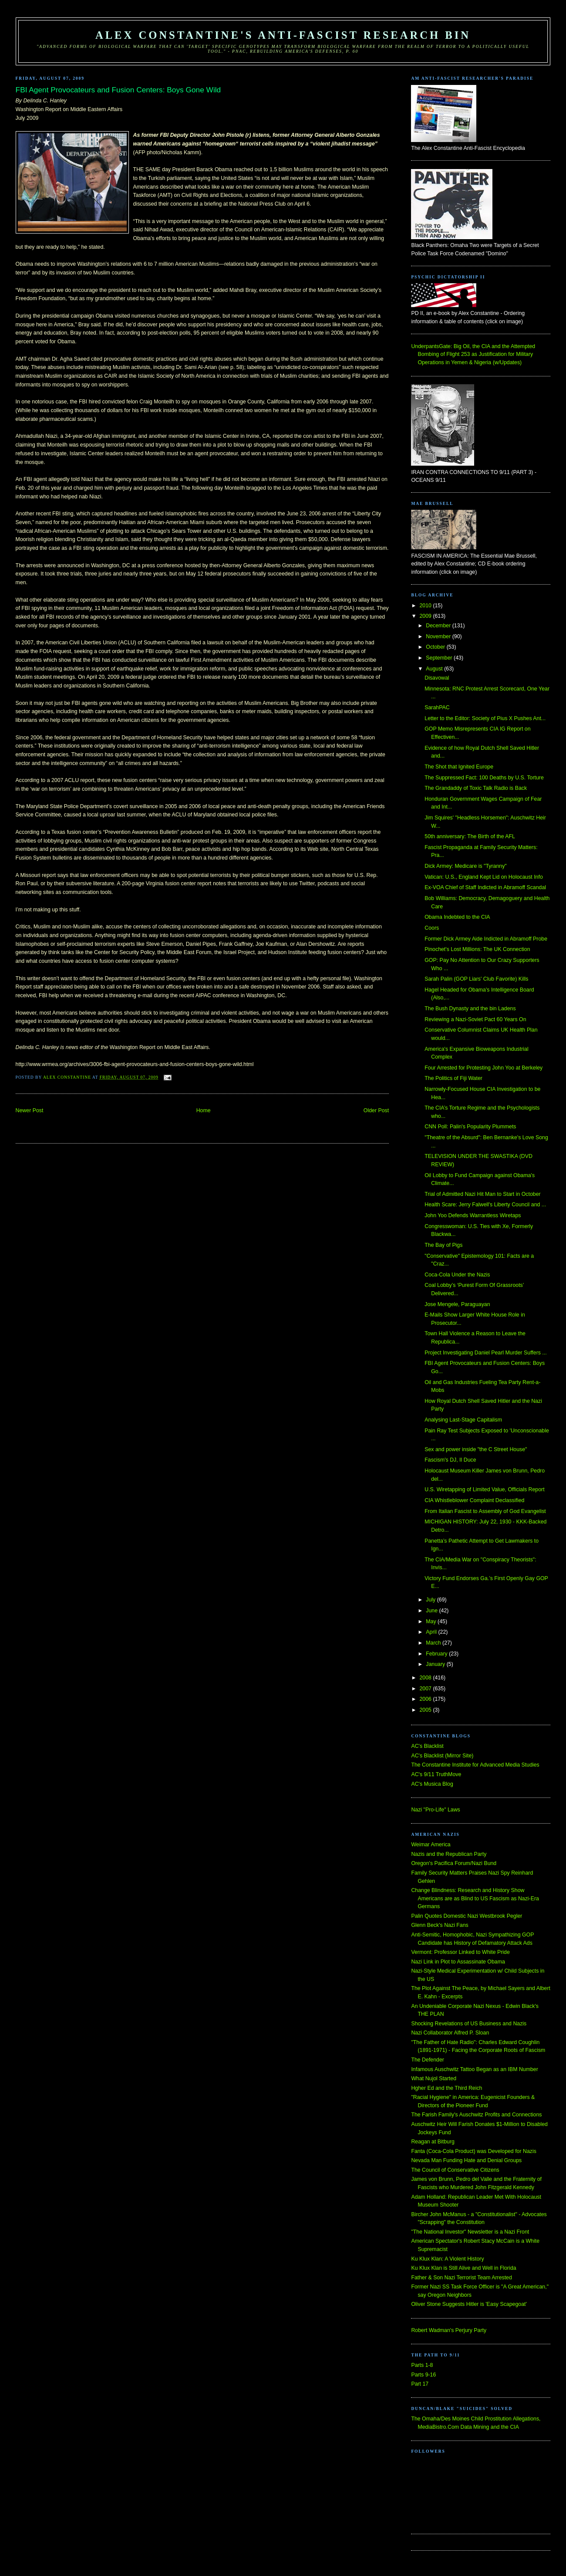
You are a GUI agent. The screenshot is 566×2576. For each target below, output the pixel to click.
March (434, 1643)
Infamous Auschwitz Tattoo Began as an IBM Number (474, 2069)
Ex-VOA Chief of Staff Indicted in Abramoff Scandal (485, 887)
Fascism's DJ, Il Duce (450, 1460)
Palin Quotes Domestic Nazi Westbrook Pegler (466, 1916)
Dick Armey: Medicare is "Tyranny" (465, 866)
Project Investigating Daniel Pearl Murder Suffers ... (485, 1353)
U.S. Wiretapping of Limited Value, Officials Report (484, 1489)
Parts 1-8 (422, 2365)
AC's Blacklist (427, 1746)
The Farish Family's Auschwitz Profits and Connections (476, 2115)
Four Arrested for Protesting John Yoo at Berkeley (483, 1068)
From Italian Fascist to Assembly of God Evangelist (485, 1511)
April (432, 1632)
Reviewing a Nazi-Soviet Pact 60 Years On (475, 1019)
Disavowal (436, 678)
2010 (426, 606)
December (439, 626)
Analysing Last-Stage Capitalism (463, 1420)
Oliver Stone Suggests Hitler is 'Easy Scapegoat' (468, 2304)
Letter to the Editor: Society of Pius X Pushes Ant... (485, 718)
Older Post (376, 1110)
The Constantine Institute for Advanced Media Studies (475, 1765)
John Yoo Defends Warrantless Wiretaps (472, 1215)
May (432, 1621)
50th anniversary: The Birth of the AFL (469, 836)
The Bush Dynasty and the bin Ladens (469, 1008)
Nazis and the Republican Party (448, 1854)
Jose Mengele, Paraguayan (457, 1304)
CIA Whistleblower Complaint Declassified (474, 1500)
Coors (431, 928)
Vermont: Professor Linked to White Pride (460, 1952)
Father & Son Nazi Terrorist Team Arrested (461, 2278)
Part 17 (419, 2384)
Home (203, 1110)
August (435, 669)
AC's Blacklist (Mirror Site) (442, 1756)
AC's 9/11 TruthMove (436, 1774)
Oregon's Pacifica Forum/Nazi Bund (453, 1863)
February (437, 1654)
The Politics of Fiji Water (453, 1078)
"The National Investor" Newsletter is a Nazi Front (470, 2232)
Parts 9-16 (423, 2375)
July (431, 1600)
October (436, 647)
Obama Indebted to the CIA (457, 917)
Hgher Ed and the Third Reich (446, 2088)
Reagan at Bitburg (433, 2142)
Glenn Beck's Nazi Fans (439, 1925)
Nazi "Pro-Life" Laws (435, 1810)
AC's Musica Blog (432, 1784)
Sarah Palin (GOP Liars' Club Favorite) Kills (476, 979)
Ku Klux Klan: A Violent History (447, 2259)
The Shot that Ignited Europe (458, 767)
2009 (426, 616)
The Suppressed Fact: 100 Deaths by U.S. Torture (484, 778)
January (436, 1664)
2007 (426, 1689)
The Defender (427, 2060)
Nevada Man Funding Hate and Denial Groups (466, 2160)
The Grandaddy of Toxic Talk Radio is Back (475, 788)
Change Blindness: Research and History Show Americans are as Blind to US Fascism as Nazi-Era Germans (475, 1898)
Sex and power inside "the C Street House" (475, 1449)
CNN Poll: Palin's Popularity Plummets (470, 1127)
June (432, 1611)
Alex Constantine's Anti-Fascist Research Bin (283, 35)
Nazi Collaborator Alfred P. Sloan (450, 2033)
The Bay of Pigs (443, 1245)
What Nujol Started (433, 2078)
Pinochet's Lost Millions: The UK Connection (477, 949)
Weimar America (430, 1844)
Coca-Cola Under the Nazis (457, 1275)
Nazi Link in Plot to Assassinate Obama (458, 1962)
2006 (426, 1699)
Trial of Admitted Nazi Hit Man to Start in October (482, 1194)
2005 (426, 1710)
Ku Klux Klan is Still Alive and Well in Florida (463, 2268)
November (439, 636)
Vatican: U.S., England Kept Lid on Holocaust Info (483, 877)
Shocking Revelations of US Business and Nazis (468, 2024)
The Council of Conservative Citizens (455, 2170)
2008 (426, 1678)
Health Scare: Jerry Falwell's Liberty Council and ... (485, 1205)
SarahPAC (436, 707)
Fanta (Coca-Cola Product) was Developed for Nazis (473, 2151)
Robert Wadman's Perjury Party (448, 2330)
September (440, 658)
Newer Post (30, 1110)
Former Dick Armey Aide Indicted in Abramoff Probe (485, 939)
